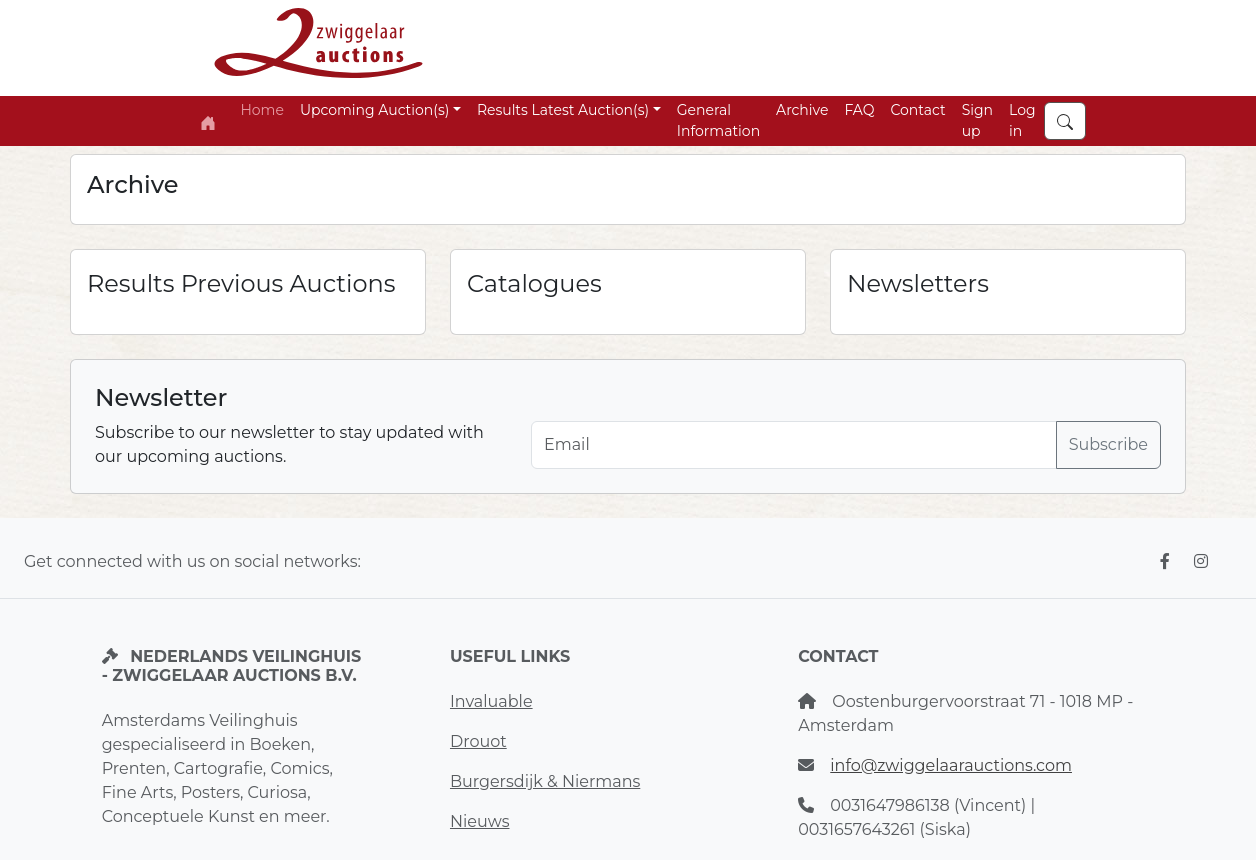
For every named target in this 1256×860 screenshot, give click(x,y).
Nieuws (480, 821)
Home (261, 110)
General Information (718, 120)
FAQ (859, 110)
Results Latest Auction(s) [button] (563, 110)
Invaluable (491, 701)
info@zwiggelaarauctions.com (951, 765)
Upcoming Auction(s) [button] (374, 110)
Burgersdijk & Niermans (545, 781)
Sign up (977, 120)
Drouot (478, 741)
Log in (1022, 120)
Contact (917, 110)
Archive (802, 110)
